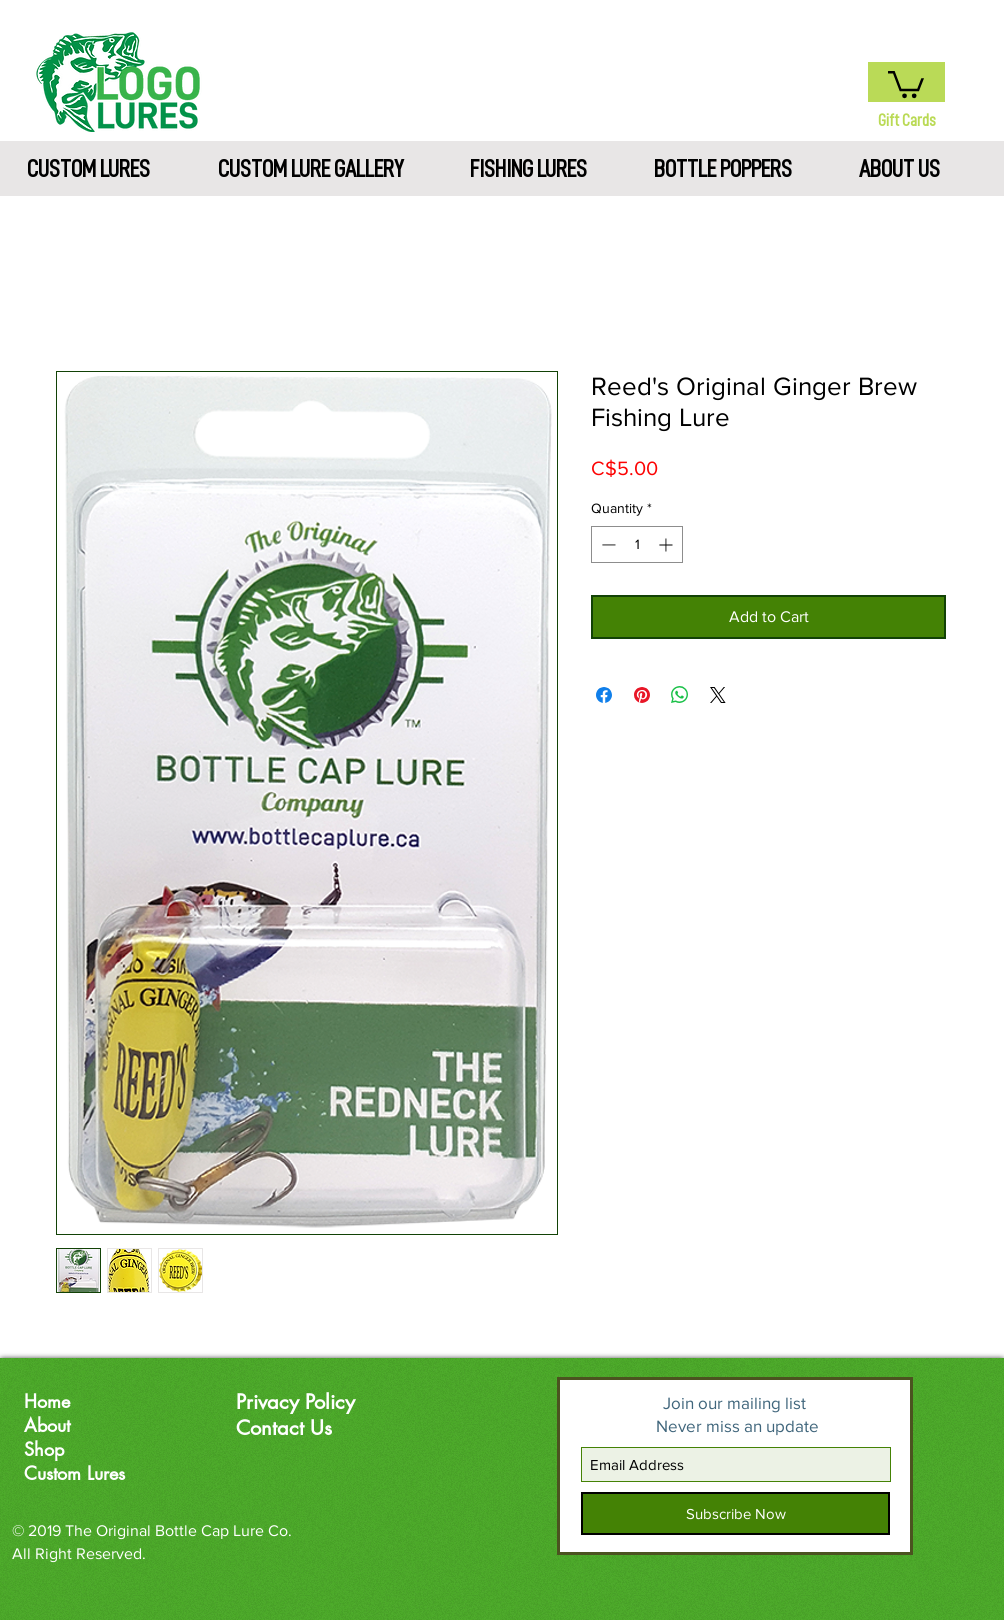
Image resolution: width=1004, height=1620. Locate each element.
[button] (906, 83)
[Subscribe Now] (735, 1513)
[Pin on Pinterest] (642, 695)
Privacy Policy (295, 1402)
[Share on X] (718, 695)
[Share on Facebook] (604, 695)
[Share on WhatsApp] (680, 695)
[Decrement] (606, 544)
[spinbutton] (637, 544)
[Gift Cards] (906, 120)
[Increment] (667, 544)
